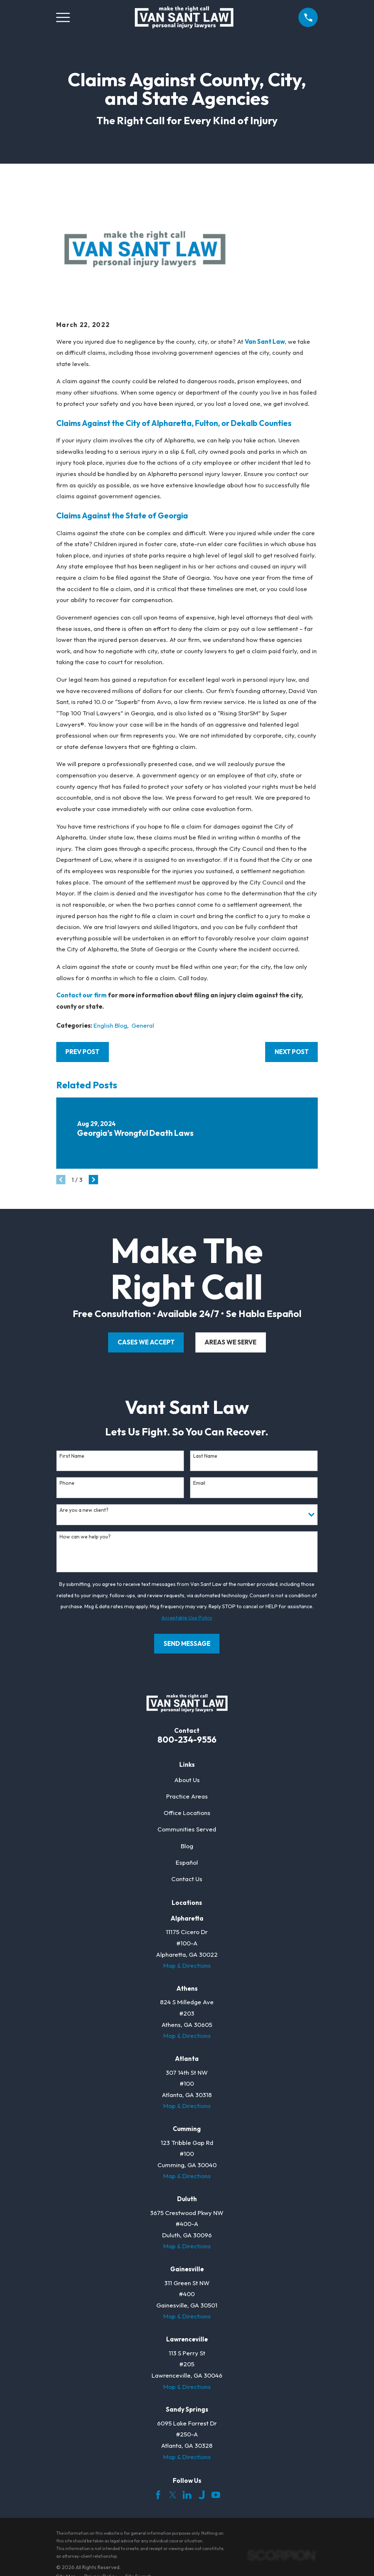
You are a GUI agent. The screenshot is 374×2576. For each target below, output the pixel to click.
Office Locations (187, 1812)
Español (187, 1862)
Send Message (187, 1643)
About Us (187, 1780)
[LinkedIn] (187, 2495)
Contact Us (186, 1879)
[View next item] (93, 1179)
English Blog (110, 1025)
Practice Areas (187, 1796)
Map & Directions (187, 1965)
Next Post (292, 1051)
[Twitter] (172, 2495)
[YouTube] (215, 2495)
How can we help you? (85, 1537)
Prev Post (82, 1051)
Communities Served (186, 1829)
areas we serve (230, 1342)
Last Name (205, 1456)
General (142, 1025)
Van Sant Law (265, 341)
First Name (72, 1456)
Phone (67, 1483)
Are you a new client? (84, 1510)
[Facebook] (158, 2495)
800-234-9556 (187, 1739)
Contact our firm (81, 995)
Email (199, 1483)
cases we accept (146, 1342)
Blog (187, 1846)
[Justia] (201, 2495)
